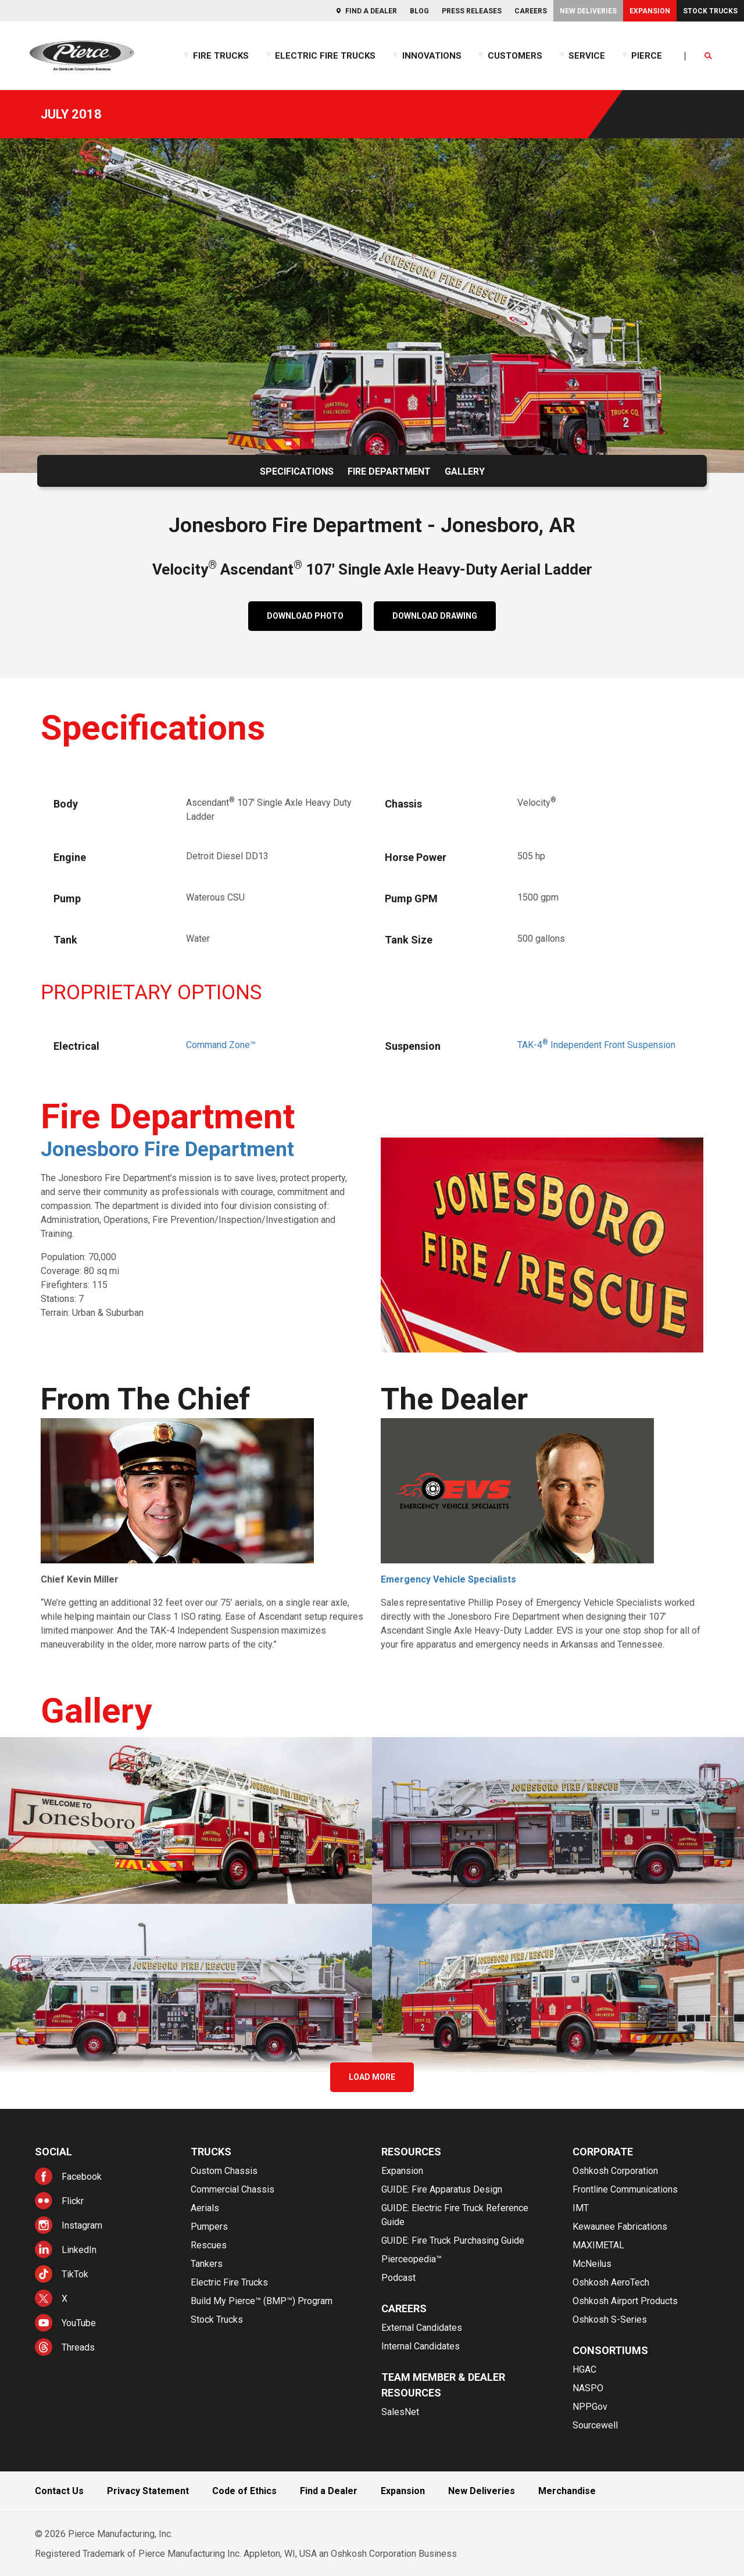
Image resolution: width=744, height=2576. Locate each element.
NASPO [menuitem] (588, 2388)
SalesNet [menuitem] (400, 2411)
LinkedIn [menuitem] (79, 2249)
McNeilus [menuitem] (592, 2263)
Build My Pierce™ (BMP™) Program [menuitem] (261, 2300)
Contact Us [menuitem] (59, 2490)
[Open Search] (708, 56)
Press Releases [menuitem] (472, 11)
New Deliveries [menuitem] (588, 11)
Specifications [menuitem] (297, 471)
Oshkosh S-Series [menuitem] (610, 2319)
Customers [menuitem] (515, 56)
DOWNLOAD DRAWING (434, 615)
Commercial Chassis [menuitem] (232, 2189)
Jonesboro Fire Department (167, 1149)
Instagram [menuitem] (82, 2225)
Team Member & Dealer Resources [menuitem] (443, 2385)
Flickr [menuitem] (73, 2201)
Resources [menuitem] (411, 2152)
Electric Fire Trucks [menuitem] (325, 56)
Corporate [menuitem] (603, 2152)
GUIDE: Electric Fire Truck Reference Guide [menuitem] (454, 2214)
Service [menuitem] (586, 56)
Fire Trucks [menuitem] (221, 56)
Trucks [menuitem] (211, 2152)
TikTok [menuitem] (75, 2274)
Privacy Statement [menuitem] (148, 2490)
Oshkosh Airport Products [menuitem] (625, 2300)
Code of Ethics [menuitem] (244, 2490)
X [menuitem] (64, 2298)
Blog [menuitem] (419, 11)
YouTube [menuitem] (79, 2323)
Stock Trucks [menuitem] (710, 11)
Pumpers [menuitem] (209, 2226)
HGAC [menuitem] (584, 2369)
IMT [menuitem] (581, 2207)
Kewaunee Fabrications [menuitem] (620, 2226)
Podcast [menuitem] (398, 2277)
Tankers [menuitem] (207, 2263)
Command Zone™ (221, 1044)
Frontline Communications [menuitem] (625, 2189)
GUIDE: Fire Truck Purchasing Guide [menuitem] (452, 2240)
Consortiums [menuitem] (610, 2350)
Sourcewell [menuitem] (595, 2425)
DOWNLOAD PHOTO (305, 615)
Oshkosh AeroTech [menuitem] (611, 2282)
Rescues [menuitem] (209, 2245)
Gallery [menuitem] (465, 471)
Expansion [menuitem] (649, 11)
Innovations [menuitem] (432, 56)
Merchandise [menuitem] (567, 2490)
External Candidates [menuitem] (421, 2327)
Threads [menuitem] (78, 2347)
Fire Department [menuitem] (389, 471)
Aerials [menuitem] (205, 2207)
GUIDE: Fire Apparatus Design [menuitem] (441, 2189)
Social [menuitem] (53, 2152)
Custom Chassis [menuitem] (224, 2170)
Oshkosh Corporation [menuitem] (615, 2170)
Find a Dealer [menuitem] (371, 11)
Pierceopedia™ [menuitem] (411, 2259)
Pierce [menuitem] (646, 56)
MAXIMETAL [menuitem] (598, 2245)
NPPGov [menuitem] (590, 2406)
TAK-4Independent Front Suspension (596, 1044)
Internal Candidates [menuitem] (420, 2346)
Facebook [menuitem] (82, 2176)
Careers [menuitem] (530, 11)
